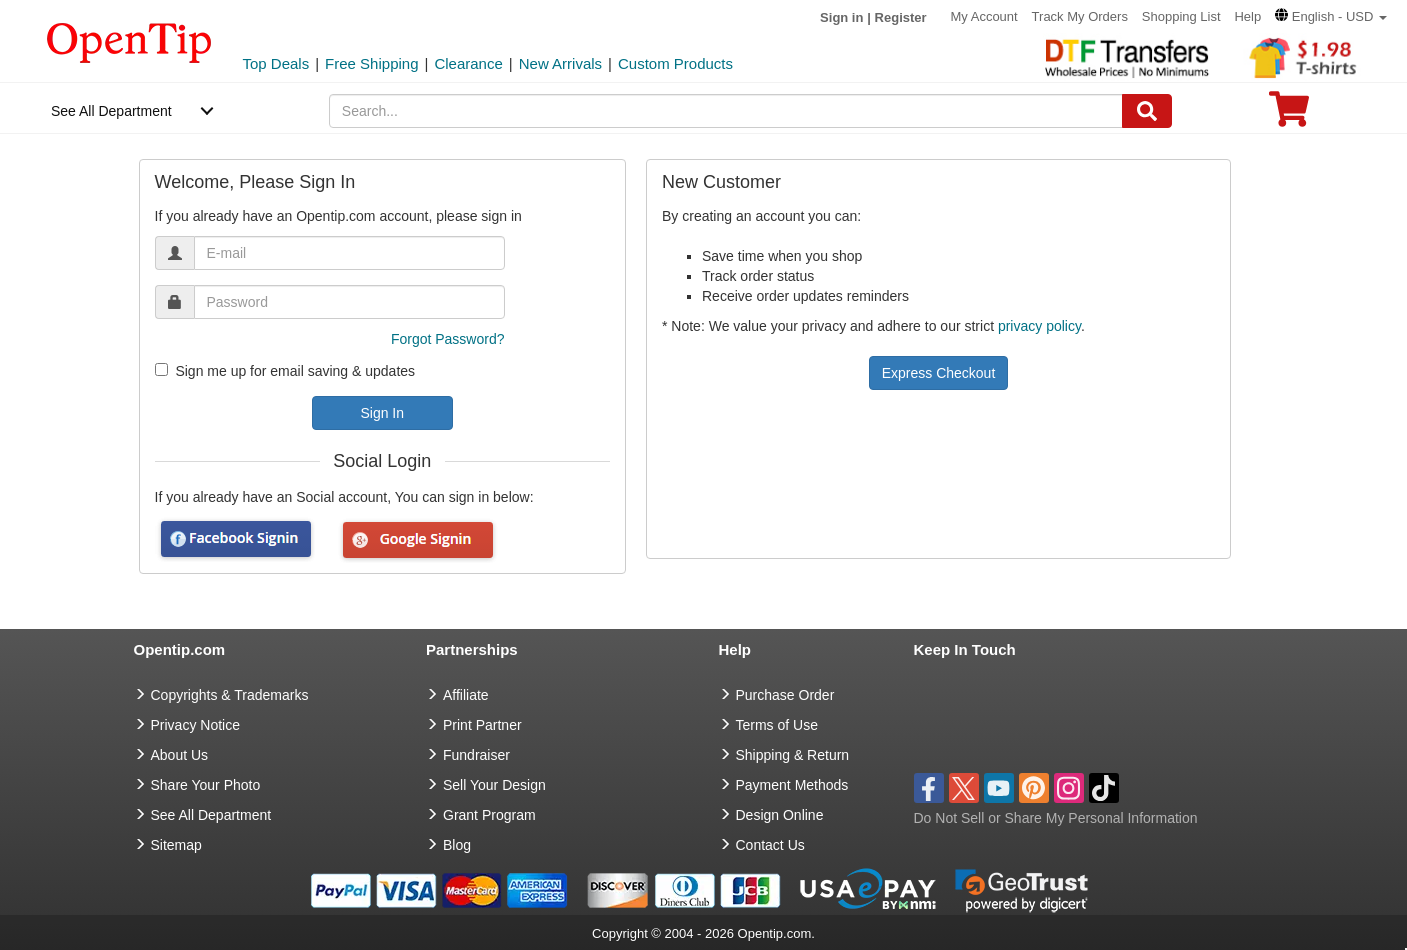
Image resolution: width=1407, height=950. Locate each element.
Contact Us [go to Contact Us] (770, 845)
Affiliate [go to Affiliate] (466, 695)
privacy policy (1039, 326)
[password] (349, 302)
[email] (349, 253)
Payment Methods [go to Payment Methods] (792, 785)
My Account (984, 16)
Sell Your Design (494, 785)
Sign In (382, 413)
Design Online (780, 815)
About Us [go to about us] (180, 755)
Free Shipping (371, 63)
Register (901, 17)
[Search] (1147, 111)
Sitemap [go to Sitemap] (176, 845)
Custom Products (675, 63)
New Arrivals (560, 63)
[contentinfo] (129, 41)
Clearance (468, 63)
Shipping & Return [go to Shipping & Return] (793, 755)
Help (1247, 16)
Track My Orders (1080, 16)
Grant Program (489, 815)
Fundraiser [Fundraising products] (476, 755)
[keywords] (726, 111)
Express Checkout (939, 373)
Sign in (841, 17)
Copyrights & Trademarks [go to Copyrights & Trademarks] (230, 695)
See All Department (111, 111)
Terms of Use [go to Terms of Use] (777, 725)
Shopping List (1181, 16)
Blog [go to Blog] (457, 845)
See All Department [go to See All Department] (211, 815)
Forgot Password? (448, 339)
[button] (1331, 16)
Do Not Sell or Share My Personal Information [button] (1056, 818)
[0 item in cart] (1289, 115)
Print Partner (482, 725)
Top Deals (276, 63)
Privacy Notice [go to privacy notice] (195, 725)
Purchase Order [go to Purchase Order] (785, 695)
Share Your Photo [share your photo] (206, 785)
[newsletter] (161, 369)
